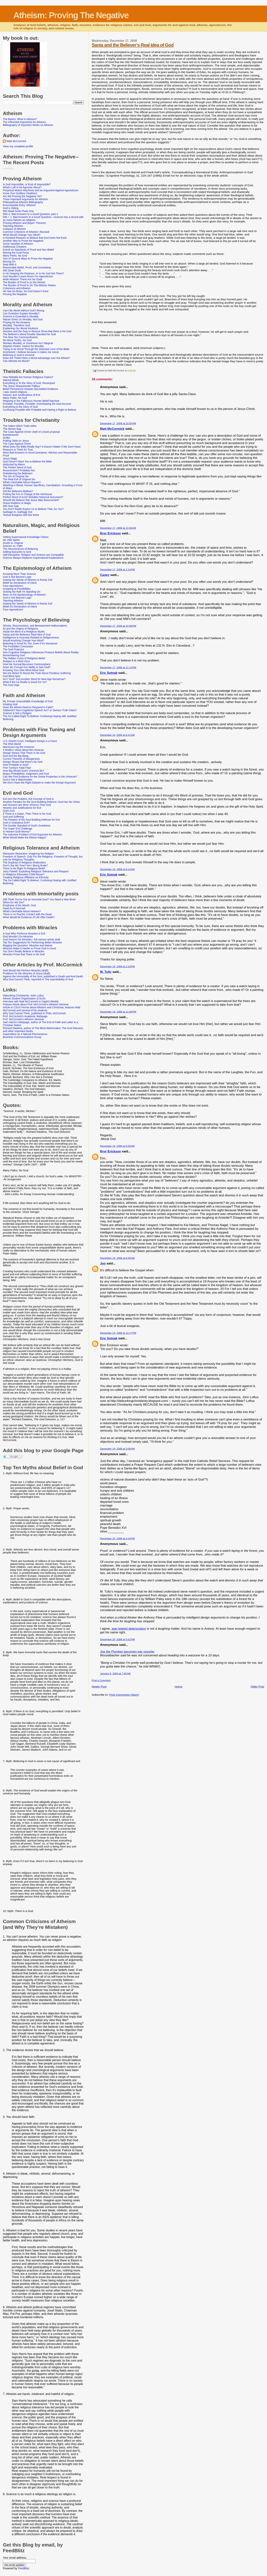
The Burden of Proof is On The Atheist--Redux (29, 285)
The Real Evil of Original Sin (19, 479)
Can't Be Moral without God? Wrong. (24, 310)
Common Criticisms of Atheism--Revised (26, 231)
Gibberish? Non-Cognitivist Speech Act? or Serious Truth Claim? (40, 710)
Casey (104, 575)
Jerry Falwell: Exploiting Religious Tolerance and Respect (35, 871)
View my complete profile (18, 146)
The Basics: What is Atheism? (20, 119)
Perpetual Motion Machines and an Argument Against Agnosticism (40, 190)
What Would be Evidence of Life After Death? (29, 917)
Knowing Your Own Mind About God (23, 670)
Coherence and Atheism (16, 288)
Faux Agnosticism (13, 585)
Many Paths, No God (15, 255)
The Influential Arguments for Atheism (24, 122)
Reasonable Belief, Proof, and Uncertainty (27, 267)
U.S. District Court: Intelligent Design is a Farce (30, 741)
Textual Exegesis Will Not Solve (21, 514)
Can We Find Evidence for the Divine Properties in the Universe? (40, 776)
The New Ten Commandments (20, 337)
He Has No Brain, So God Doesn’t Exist (25, 291)
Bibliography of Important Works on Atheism (28, 125)
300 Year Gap (11, 506)
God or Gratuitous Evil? (16, 822)
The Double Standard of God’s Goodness (26, 825)
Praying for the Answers (16, 322)
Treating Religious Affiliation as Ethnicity (26, 877)
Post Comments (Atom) (124, 1694)
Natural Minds (11, 380)
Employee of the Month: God (19, 905)
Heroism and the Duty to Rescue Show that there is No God (37, 331)
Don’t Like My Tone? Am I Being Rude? (25, 865)
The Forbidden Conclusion (18, 646)
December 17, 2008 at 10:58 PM (118, 626)
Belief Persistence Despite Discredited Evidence (30, 388)
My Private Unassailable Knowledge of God (27, 701)
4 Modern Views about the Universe (23, 749)
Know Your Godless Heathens (20, 193)
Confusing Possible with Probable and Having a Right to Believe (39, 409)
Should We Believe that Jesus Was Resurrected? (31, 500)
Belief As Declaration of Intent (20, 606)
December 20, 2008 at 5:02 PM (117, 1639)
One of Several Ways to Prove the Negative (28, 258)
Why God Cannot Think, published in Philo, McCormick (34, 1013)
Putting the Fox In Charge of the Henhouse (27, 494)
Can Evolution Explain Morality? (21, 313)
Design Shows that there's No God (22, 761)
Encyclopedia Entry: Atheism (19, 205)
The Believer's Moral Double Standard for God (29, 334)
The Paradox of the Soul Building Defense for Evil (31, 819)
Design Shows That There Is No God (24, 752)
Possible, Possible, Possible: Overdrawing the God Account (37, 403)
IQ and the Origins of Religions (20, 628)
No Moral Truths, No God (17, 340)
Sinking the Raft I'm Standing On (21, 591)
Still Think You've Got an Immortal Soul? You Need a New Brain (39, 899)
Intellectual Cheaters (14, 246)
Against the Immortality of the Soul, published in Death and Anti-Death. (43, 976)
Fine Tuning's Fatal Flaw (17, 767)
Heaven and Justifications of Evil (21, 394)
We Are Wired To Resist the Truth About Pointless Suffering (36, 673)
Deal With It (9, 264)
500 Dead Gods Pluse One (18, 211)
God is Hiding (10, 208)
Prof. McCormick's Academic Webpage (25, 1016)
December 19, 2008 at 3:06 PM (117, 1448)
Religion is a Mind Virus (16, 661)
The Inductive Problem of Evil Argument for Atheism (32, 834)
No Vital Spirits (11, 539)
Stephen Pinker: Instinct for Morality (23, 346)
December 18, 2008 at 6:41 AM (117, 735)
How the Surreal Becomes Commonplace (26, 664)
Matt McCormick (112, 429)
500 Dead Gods (12, 270)
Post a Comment (101, 1680)
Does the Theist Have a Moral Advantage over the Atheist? (36, 357)
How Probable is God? (16, 764)
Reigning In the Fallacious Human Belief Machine (31, 400)
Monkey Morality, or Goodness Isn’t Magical (28, 343)
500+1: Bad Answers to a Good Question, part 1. (31, 214)
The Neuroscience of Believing (20, 548)
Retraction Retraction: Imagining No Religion (28, 853)
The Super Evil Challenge (17, 828)
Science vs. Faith (12, 545)
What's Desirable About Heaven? (22, 482)
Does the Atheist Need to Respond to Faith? (28, 707)
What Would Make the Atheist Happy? (24, 837)
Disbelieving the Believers (17, 473)
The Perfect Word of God (17, 467)
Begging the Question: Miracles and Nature (27, 945)
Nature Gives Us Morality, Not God (22, 319)
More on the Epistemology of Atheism (24, 594)
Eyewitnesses (11, 434)
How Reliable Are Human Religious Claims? (28, 377)
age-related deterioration (129, 1628)
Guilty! (6, 437)
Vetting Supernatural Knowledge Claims (25, 536)
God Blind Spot (11, 676)
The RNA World (12, 743)
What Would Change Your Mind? (21, 234)
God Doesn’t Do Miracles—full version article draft (31, 939)
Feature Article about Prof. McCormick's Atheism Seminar (36, 1004)
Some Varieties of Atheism (18, 243)
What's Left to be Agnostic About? (22, 187)
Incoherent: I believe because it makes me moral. (31, 352)
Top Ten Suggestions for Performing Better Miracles (32, 942)
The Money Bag (12, 428)
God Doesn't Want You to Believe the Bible (27, 461)
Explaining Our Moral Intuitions (20, 328)
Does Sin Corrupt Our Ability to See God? (26, 667)
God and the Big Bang (15, 755)
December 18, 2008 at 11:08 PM (118, 1011)
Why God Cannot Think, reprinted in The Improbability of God (38, 979)
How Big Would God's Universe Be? (23, 770)
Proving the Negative (15, 294)
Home (178, 1686)
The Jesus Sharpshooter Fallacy (21, 386)
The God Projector (13, 649)
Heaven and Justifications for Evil (22, 807)
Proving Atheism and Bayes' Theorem (24, 222)
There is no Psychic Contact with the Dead (27, 914)
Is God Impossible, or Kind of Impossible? (26, 184)
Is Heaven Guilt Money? (16, 831)
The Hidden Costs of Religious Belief (24, 658)
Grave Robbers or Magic (17, 503)
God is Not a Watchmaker (17, 779)
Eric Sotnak (109, 673)
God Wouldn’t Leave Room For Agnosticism (28, 276)
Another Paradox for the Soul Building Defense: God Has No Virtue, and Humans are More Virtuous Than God (41, 803)
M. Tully (106, 972)
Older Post (257, 1686)
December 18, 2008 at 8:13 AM (117, 869)
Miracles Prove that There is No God (23, 954)
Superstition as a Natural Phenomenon (25, 1034)
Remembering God (14, 655)
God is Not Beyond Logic (17, 576)
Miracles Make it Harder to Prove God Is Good (29, 948)
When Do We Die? (13, 902)
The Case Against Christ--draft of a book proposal (31, 431)
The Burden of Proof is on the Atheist (24, 282)
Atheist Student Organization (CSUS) (24, 998)
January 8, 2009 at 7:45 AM (115, 1673)
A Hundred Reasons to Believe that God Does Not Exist (35, 237)
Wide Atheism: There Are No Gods (22, 279)
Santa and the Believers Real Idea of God (27, 634)
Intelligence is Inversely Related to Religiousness (31, 637)
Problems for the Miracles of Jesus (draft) (26, 973)
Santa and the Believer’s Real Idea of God (133, 44)
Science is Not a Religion (17, 713)
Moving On (9, 261)
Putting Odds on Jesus (16, 440)
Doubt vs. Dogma (13, 542)
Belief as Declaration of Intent (20, 582)
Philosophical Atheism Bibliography (23, 202)
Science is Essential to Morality (20, 316)
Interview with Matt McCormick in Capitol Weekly (31, 1001)
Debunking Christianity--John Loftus (23, 995)
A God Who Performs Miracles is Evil (24, 933)
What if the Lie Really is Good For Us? (25, 682)
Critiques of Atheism (14, 228)
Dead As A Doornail (14, 908)
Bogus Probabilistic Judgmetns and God (26, 773)
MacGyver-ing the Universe (18, 746)
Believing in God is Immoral (18, 355)
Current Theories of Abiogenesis (21, 758)
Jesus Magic (10, 458)
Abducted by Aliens (14, 464)
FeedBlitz (23, 2568)
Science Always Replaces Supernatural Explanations (33, 557)
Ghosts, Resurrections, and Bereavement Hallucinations (35, 625)
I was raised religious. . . (17, 391)
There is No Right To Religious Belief (24, 868)
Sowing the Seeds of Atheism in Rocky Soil (27, 579)
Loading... (9, 168)
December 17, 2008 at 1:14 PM (117, 569)
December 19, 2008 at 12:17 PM (118, 1333)
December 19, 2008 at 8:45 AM (117, 1258)
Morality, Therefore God (16, 325)
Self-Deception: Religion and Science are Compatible (33, 554)
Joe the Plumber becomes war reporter (127, 1651)
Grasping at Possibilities (16, 588)
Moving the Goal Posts (16, 252)
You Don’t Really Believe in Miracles (23, 951)
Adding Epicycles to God (17, 551)
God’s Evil (8, 810)
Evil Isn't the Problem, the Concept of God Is (28, 798)
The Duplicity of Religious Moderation (24, 862)
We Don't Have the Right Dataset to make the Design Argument (39, 782)
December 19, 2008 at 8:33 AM (117, 1146)
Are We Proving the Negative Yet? (22, 196)
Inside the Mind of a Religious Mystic (24, 631)
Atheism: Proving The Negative (70, 15)
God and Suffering (13, 816)
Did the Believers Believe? (18, 491)
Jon (103, 1263)
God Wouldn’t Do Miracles (18, 936)
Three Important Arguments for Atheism (25, 199)
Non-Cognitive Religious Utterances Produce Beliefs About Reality (41, 652)
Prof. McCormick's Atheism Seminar (23, 1019)
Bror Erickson (110, 533)
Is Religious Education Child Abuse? (23, 874)
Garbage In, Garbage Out (17, 511)
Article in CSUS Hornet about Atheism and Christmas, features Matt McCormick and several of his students (41, 1009)
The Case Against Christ (17, 443)
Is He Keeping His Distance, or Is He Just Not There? (33, 273)
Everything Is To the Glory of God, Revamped (29, 383)
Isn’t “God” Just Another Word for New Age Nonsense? (34, 679)
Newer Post (99, 1686)
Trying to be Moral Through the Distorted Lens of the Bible (36, 349)
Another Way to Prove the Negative (23, 240)
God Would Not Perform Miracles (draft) (25, 970)
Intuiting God (10, 704)
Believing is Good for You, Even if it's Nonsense (30, 643)
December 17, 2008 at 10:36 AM (118, 528)
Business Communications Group (22, 1037)
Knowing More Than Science (19, 573)
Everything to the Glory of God (20, 406)
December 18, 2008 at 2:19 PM (117, 966)
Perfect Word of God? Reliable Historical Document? (33, 497)
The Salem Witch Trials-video (19, 425)
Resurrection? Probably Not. (19, 470)
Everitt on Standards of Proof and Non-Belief (28, 249)
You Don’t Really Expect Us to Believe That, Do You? (33, 508)
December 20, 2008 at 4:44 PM (117, 1538)
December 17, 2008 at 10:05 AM (118, 423)
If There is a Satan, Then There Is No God (27, 813)
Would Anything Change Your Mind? (23, 640)
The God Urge (11, 685)
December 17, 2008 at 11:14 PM (118, 667)
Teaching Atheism (13, 225)
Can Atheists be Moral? (16, 360)
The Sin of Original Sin (16, 476)
